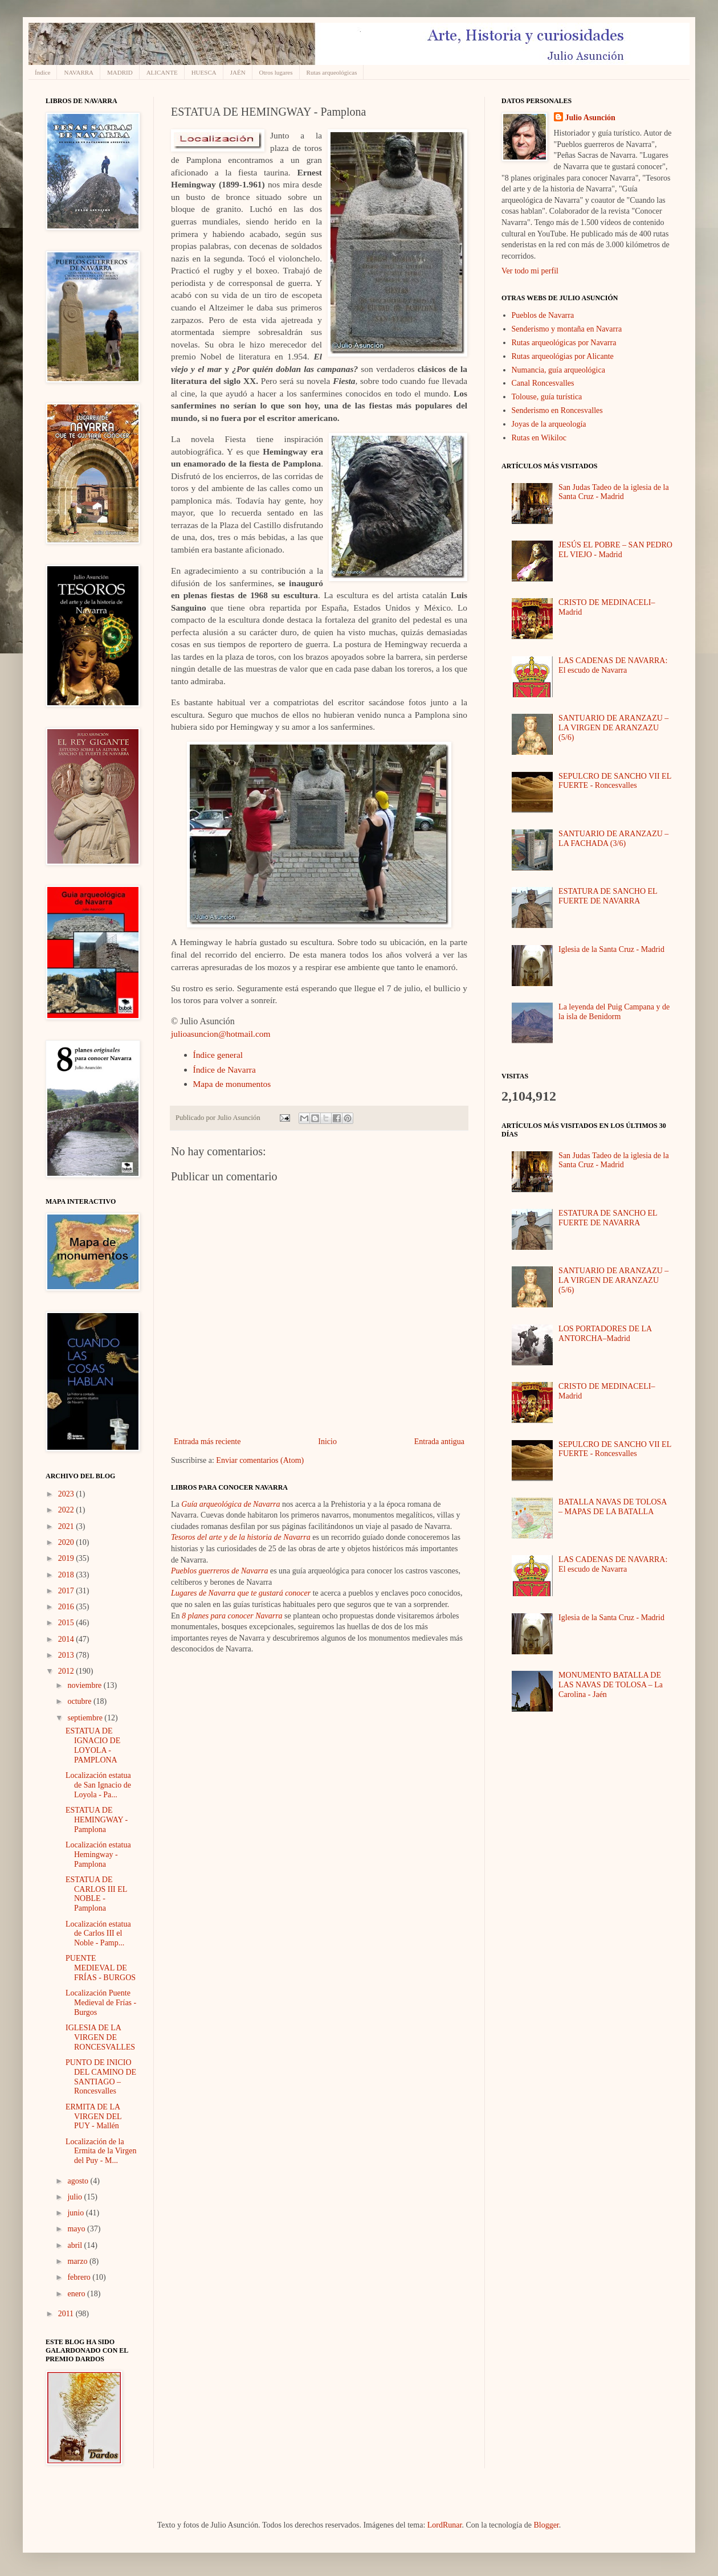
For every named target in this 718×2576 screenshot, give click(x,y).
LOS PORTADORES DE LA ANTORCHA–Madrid (604, 1333)
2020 (67, 1542)
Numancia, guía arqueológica (558, 370)
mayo (77, 2229)
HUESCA (204, 72)
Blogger (545, 2525)
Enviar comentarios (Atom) (260, 1460)
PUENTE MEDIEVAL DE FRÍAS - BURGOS (101, 1968)
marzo (78, 2261)
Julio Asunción (590, 117)
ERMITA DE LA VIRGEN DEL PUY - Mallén (93, 2117)
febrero (79, 2277)
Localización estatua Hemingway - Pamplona (98, 1854)
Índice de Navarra (224, 1069)
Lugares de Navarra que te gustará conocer (241, 1593)
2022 (67, 1510)
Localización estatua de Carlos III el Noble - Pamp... (98, 1934)
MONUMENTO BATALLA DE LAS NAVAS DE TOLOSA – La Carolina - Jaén (610, 1685)
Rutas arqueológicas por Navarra (564, 342)
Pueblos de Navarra (543, 315)
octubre (80, 1701)
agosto (78, 2181)
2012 (67, 1671)
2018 (67, 1575)
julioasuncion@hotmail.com (220, 1033)
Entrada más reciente (207, 1441)
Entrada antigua (439, 1441)
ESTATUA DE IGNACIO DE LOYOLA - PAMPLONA (93, 1745)
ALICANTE (162, 72)
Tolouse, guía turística (547, 396)
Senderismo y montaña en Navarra (567, 329)
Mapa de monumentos (232, 1084)
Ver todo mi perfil (529, 271)
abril (75, 2245)
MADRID (120, 72)
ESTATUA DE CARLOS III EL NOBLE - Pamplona (96, 1893)
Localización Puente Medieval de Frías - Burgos (101, 2003)
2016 (67, 1606)
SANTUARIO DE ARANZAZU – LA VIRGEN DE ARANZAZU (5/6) (613, 728)
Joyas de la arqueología (549, 424)
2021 (67, 1526)
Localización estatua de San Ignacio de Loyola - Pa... (98, 1785)
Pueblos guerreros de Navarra (219, 1571)
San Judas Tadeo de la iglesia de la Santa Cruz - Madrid (613, 492)
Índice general (218, 1055)
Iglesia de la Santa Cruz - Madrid (611, 949)
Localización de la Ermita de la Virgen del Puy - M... (101, 2151)
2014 (67, 1639)
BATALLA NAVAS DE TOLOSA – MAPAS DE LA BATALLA (612, 1507)
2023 (67, 1494)
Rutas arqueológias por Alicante (563, 356)
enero (77, 2293)
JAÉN (238, 72)
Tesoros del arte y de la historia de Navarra (241, 1537)
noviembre (85, 1685)
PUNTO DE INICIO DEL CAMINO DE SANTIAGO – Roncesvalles (101, 2076)
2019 (67, 1558)
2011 (67, 2313)
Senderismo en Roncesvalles (557, 410)
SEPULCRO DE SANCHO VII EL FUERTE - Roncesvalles (614, 781)
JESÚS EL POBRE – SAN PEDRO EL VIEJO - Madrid (615, 550)
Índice (42, 72)
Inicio (327, 1441)
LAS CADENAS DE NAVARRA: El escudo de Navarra (612, 665)
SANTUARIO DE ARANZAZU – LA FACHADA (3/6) (613, 838)
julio (75, 2197)
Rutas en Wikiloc (539, 438)
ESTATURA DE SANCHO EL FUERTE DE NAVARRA (607, 896)
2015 (67, 1622)
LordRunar (444, 2525)
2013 (67, 1655)
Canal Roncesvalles (543, 383)
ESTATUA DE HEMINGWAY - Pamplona (97, 1820)
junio (76, 2213)
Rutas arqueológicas (332, 72)
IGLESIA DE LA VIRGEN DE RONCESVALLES (100, 2037)
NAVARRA (78, 72)
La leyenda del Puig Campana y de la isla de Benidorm (614, 1012)
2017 (67, 1591)
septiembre (85, 1718)
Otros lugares (276, 72)
